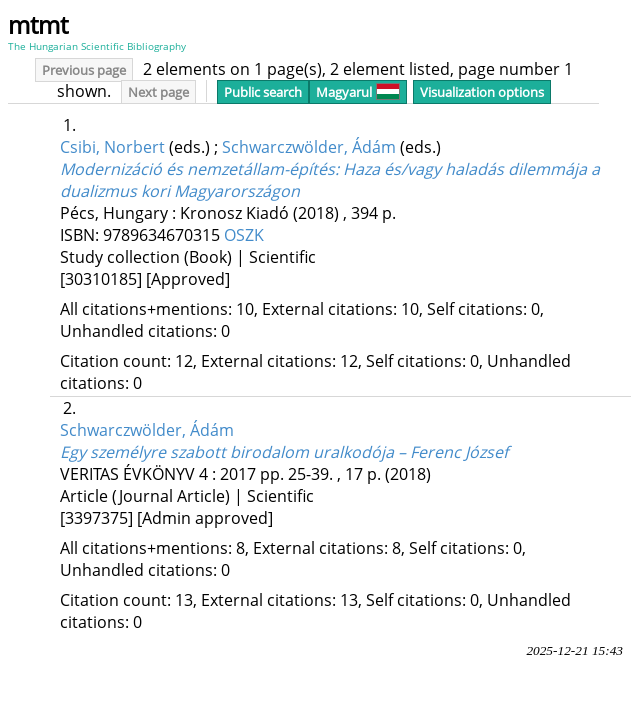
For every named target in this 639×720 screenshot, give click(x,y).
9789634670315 (163, 235)
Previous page (84, 70)
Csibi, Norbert (112, 147)
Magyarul (358, 92)
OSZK (244, 235)
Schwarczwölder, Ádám (309, 147)
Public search (263, 92)
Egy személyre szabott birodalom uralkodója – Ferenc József (284, 452)
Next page (158, 92)
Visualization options (482, 92)
